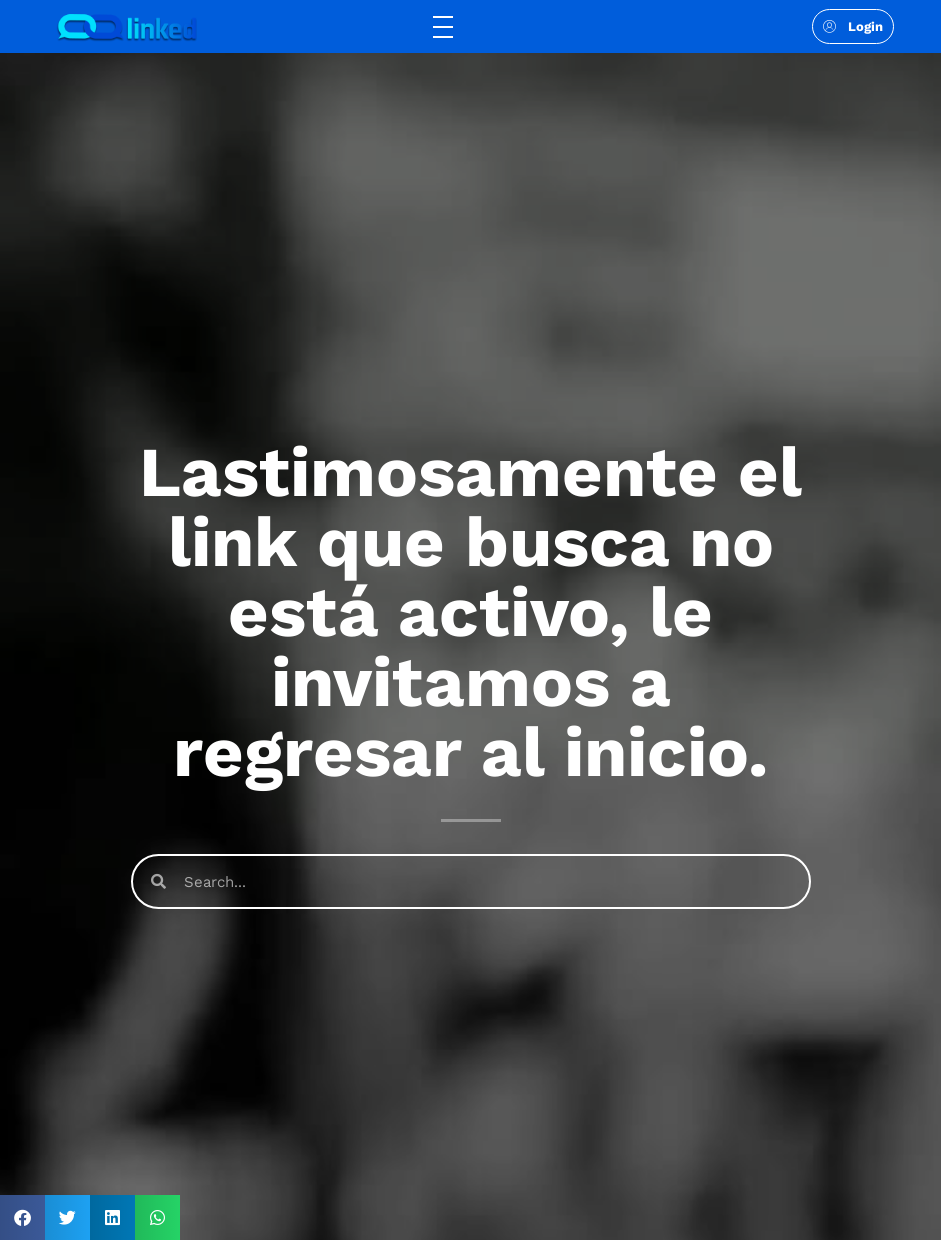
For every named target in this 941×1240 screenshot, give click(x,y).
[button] (22, 1217)
